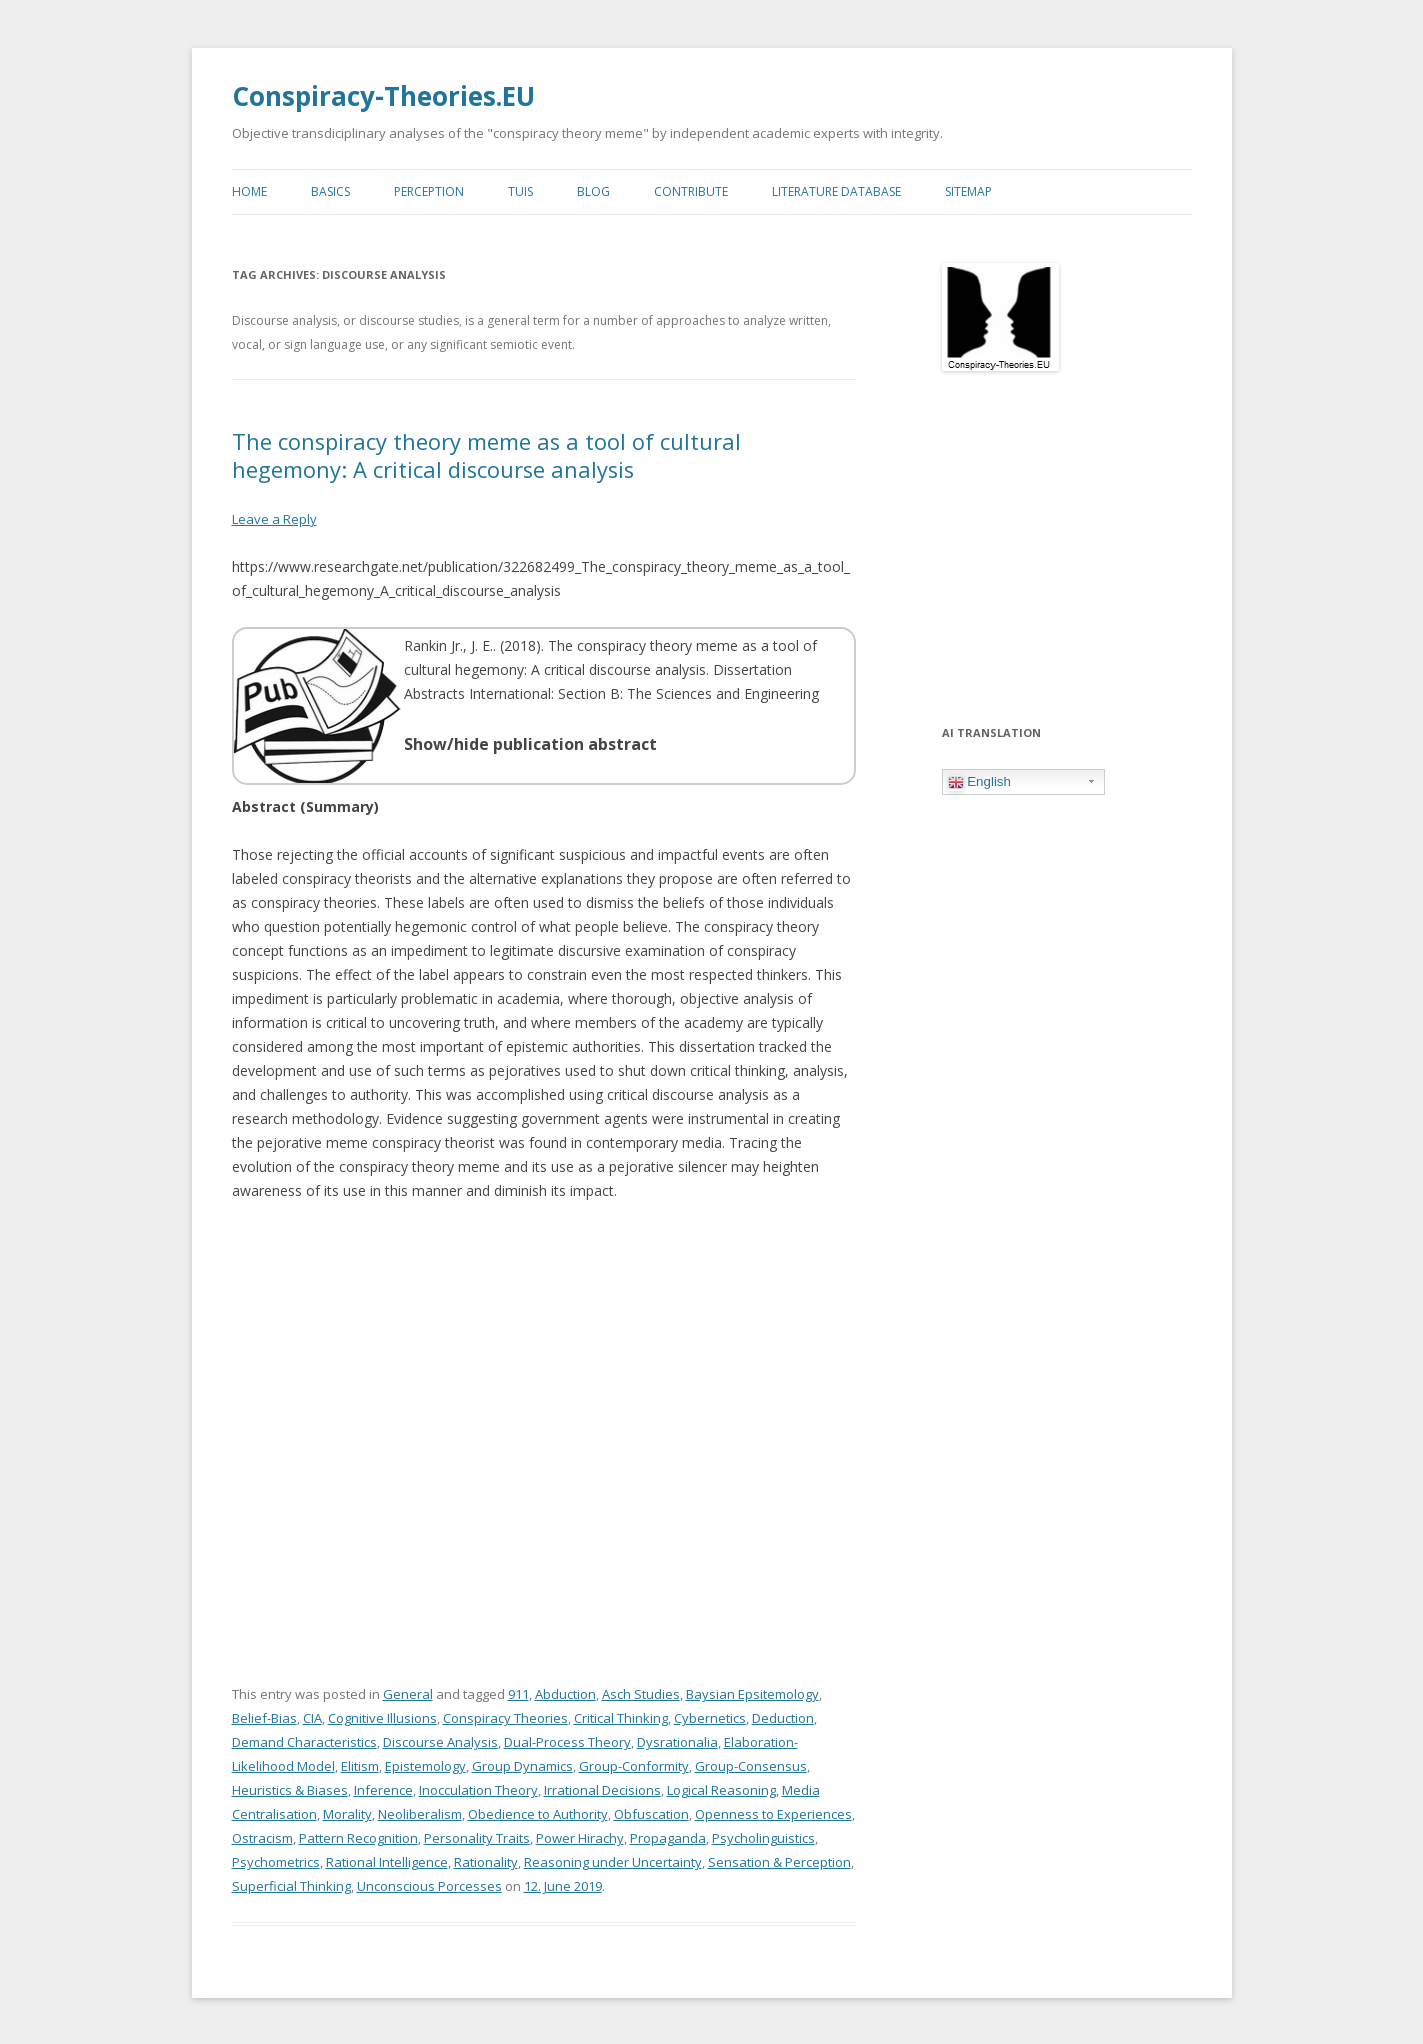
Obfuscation (651, 1812)
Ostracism (262, 1836)
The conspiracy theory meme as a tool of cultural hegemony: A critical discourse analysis (487, 453)
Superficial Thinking (291, 1884)
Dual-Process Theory (567, 1740)
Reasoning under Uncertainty (613, 1860)
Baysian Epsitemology (752, 1692)
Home (249, 190)
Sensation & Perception (779, 1860)
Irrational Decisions (602, 1788)
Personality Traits (477, 1836)
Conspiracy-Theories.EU (383, 96)
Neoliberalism (420, 1812)
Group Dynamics (522, 1764)
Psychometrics (276, 1860)
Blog (593, 190)
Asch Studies (641, 1692)
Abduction (565, 1692)
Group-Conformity (634, 1764)
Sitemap (968, 190)
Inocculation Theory (478, 1788)
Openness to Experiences (773, 1812)
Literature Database (836, 190)
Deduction (783, 1716)
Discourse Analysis (440, 1740)
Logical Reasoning (721, 1788)
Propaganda (668, 1836)
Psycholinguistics (763, 1836)
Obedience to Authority (538, 1812)
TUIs (520, 190)
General (408, 1692)
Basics (330, 190)
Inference (383, 1788)
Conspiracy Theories (505, 1716)
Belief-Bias (264, 1716)
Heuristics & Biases (290, 1788)
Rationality (486, 1860)
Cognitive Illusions (382, 1716)
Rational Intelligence (387, 1860)
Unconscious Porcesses (429, 1884)
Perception (429, 190)
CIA (312, 1716)
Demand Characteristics (304, 1740)
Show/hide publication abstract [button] (530, 741)
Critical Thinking (621, 1716)
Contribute (691, 190)
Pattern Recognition (358, 1836)
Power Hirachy (580, 1836)
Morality (347, 1812)
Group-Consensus (751, 1764)
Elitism (360, 1764)
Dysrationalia (677, 1740)
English (979, 781)
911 (518, 1692)
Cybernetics (710, 1716)
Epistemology (425, 1764)
